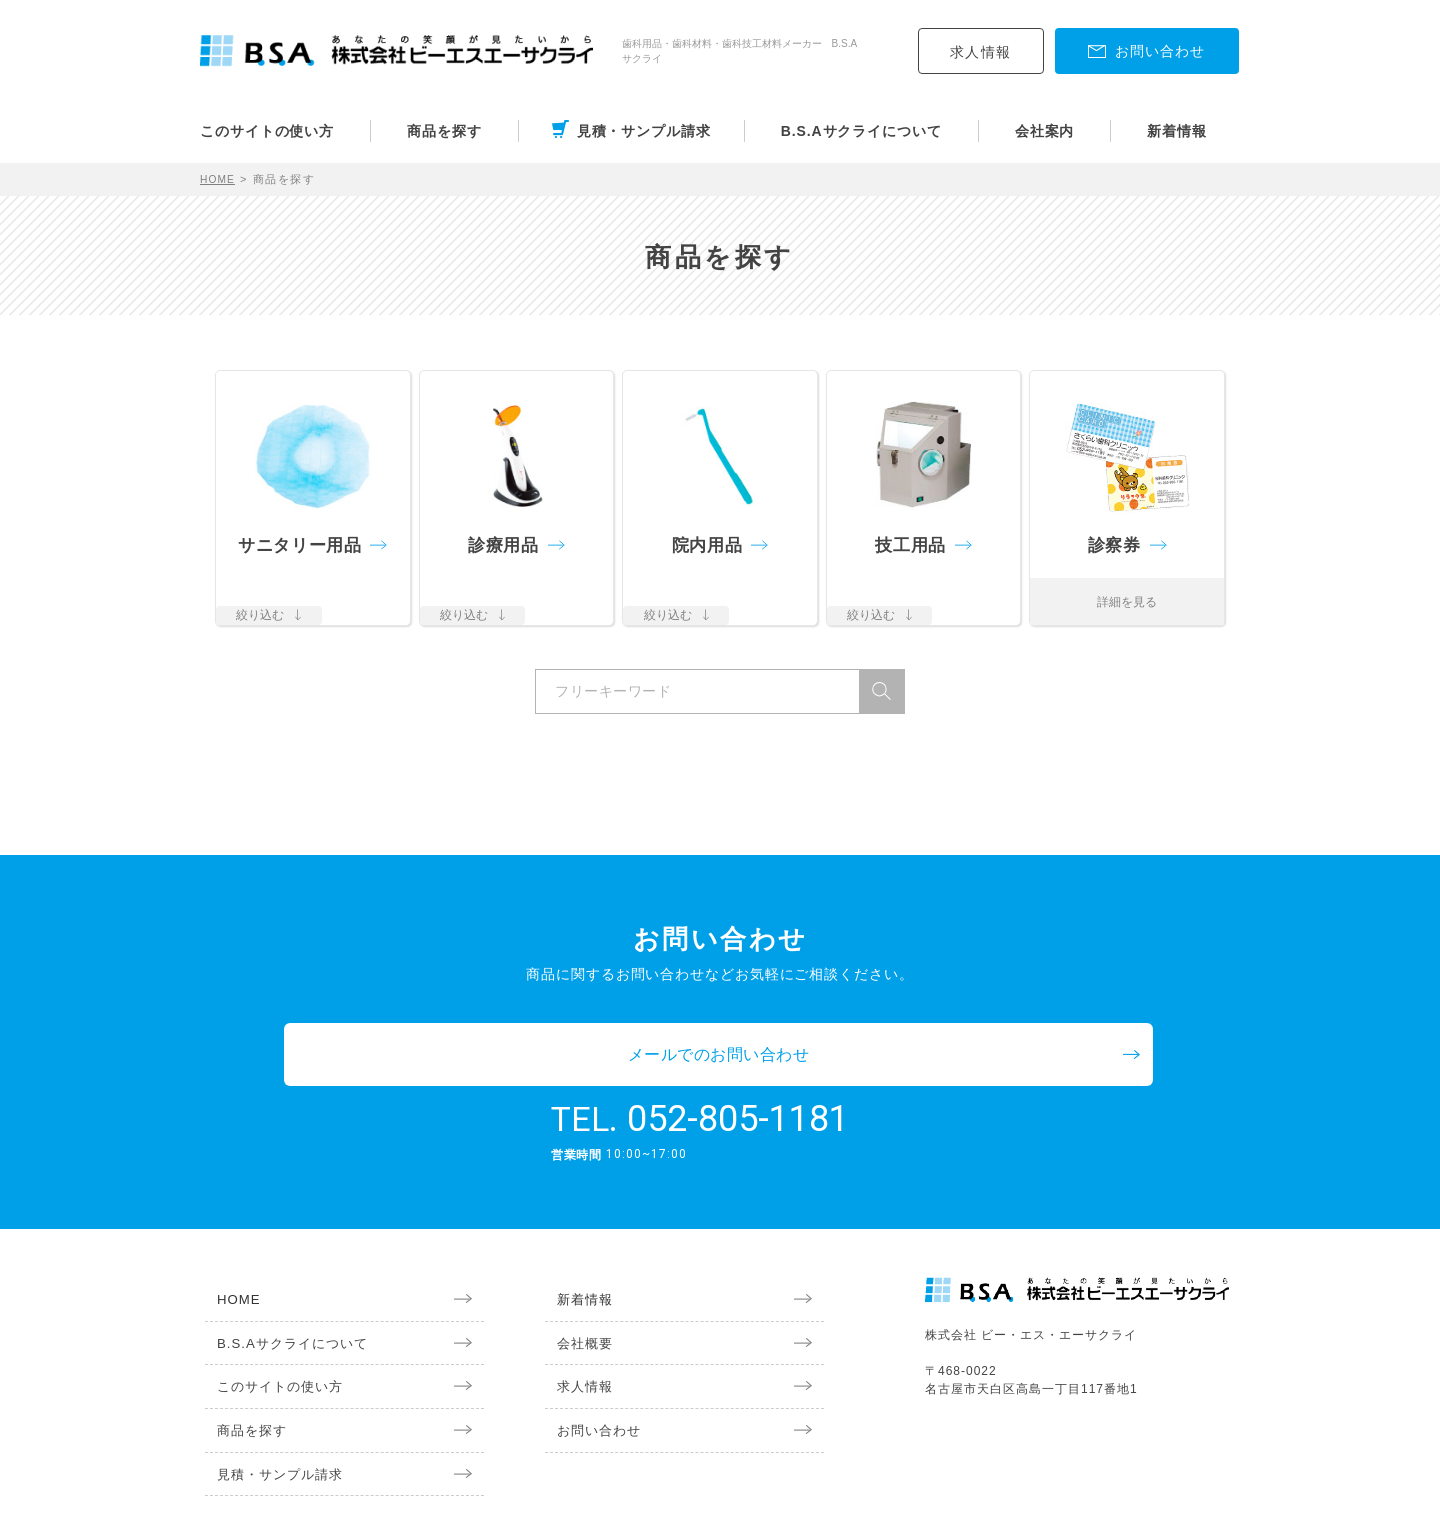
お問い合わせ (590, 1375)
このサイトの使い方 (267, 131)
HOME (219, 179)
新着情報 (1177, 131)
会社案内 (1045, 131)
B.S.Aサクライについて (861, 131)
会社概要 (575, 1283)
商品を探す (444, 131)
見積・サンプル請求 (644, 131)
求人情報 (981, 52)
